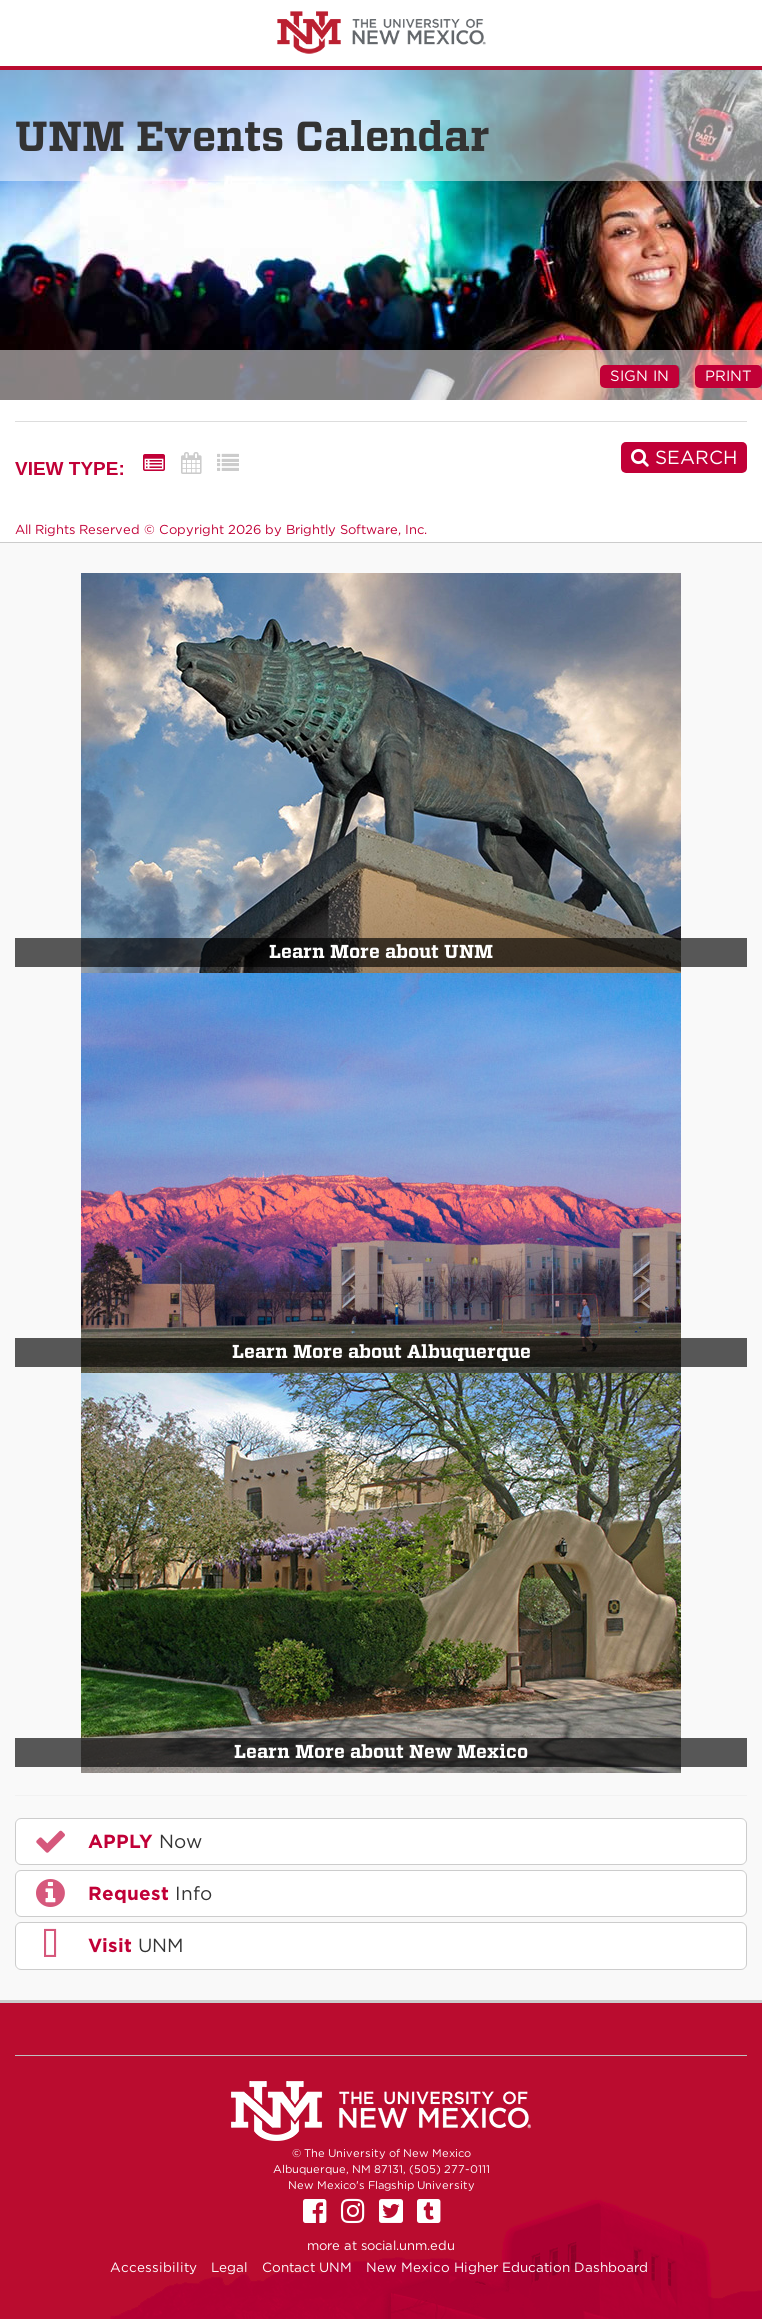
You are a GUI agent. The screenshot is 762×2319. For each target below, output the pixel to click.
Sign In (639, 376)
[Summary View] (154, 463)
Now (117, 1841)
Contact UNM (307, 2267)
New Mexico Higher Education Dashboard (507, 2267)
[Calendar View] (191, 463)
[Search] (684, 457)
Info (122, 1893)
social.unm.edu (408, 2245)
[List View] (228, 463)
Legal (229, 2267)
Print (728, 376)
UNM (107, 1945)
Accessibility (153, 2267)
